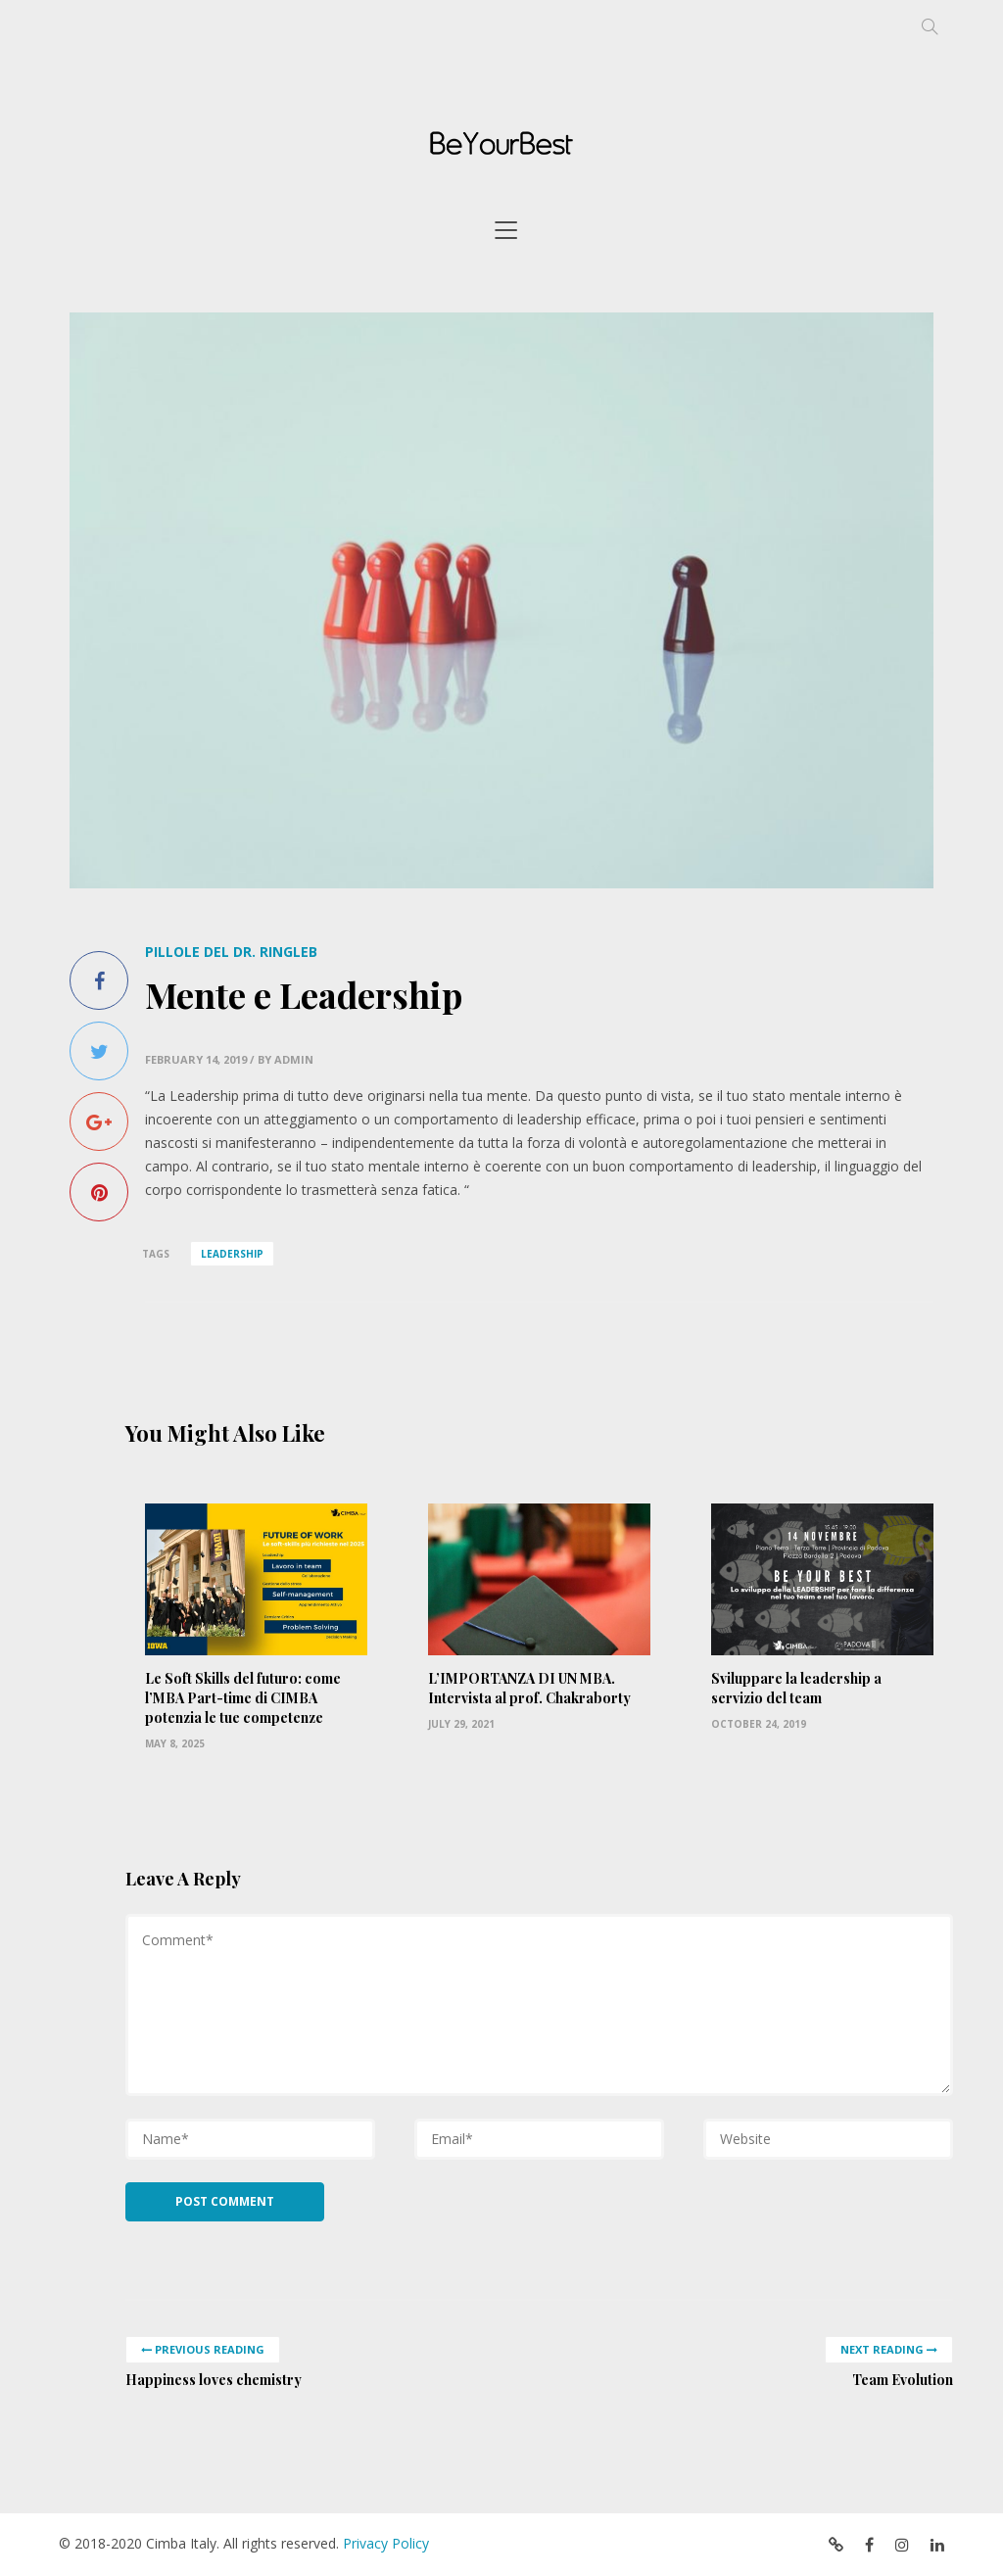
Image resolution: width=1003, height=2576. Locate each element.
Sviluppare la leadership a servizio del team (796, 1688)
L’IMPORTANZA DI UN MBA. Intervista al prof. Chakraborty (529, 1688)
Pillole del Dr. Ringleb (231, 951)
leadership (232, 1254)
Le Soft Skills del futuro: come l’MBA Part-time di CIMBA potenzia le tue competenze (243, 1698)
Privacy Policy (386, 2543)
